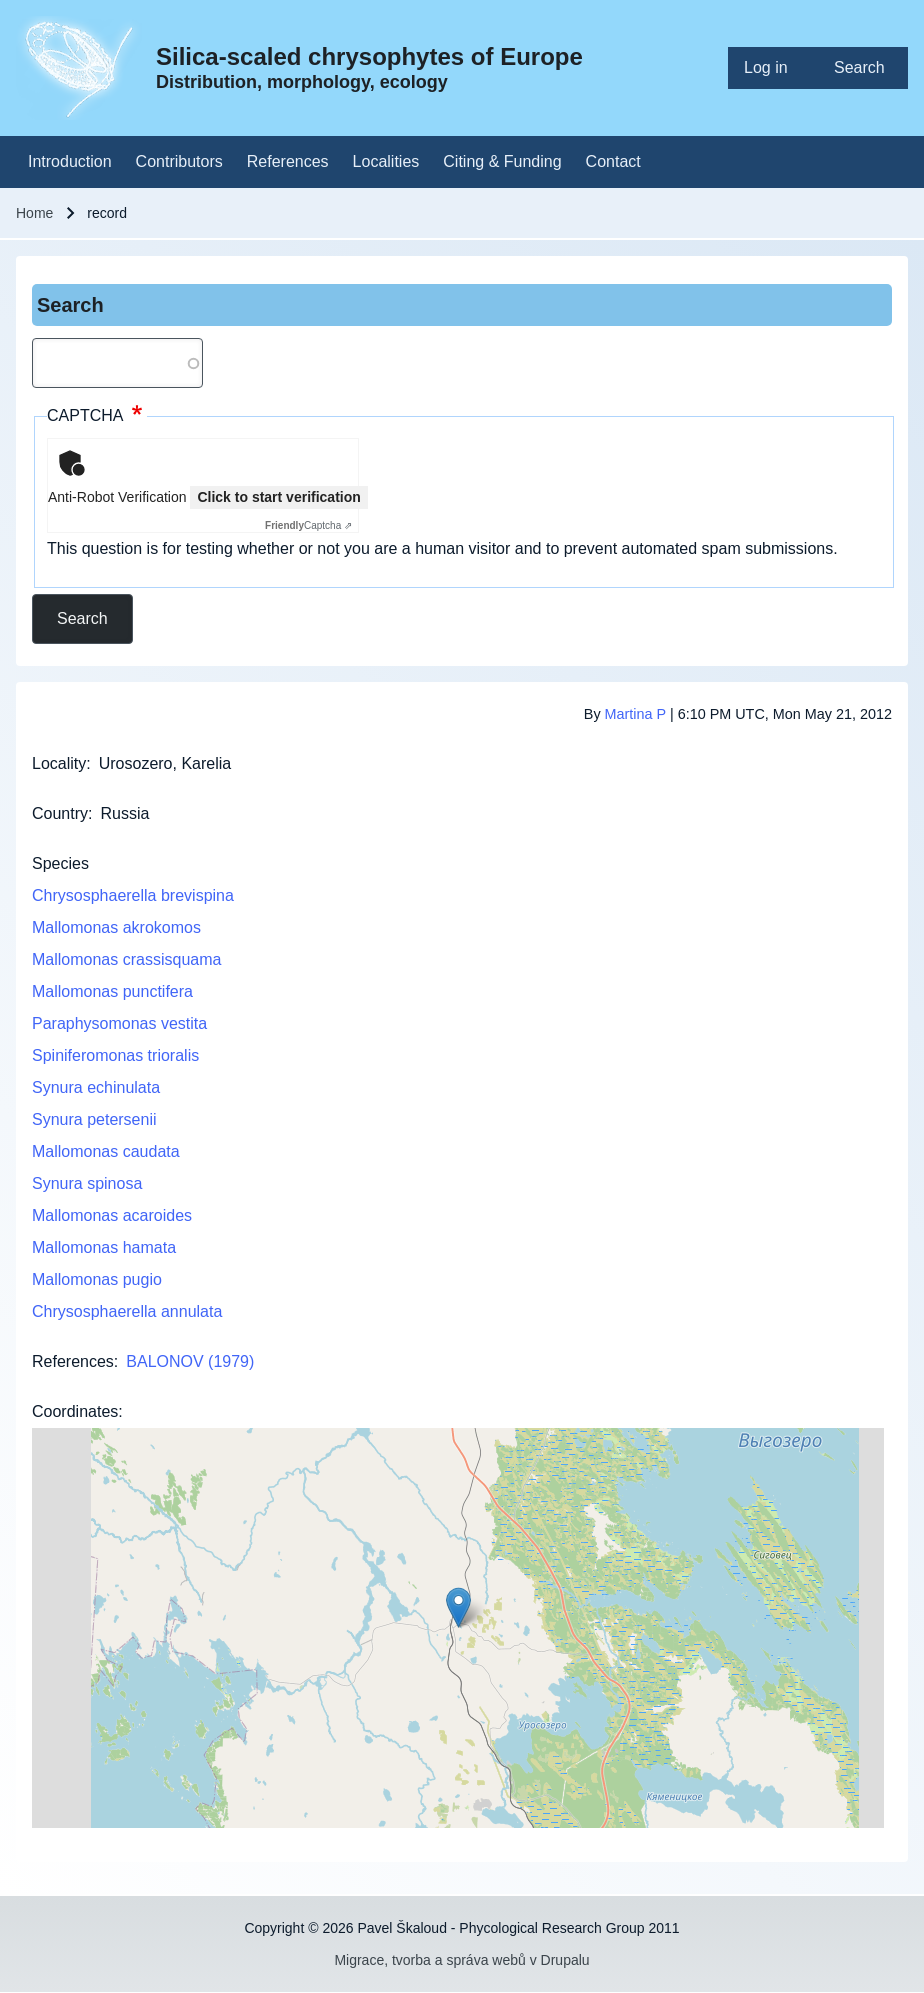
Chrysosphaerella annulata (127, 1311)
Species (60, 863)
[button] (458, 1607)
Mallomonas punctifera (112, 991)
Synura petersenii (94, 1119)
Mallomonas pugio (97, 1279)
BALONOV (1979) (190, 1361)
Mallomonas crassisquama (126, 959)
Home (34, 213)
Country (60, 813)
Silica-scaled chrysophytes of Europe (369, 56)
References (73, 1361)
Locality (59, 763)
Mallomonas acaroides (112, 1215)
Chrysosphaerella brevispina (133, 895)
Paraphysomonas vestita (119, 1023)
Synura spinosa (87, 1183)
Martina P (635, 714)
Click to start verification (278, 497)
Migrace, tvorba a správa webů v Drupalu (461, 1960)
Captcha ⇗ (308, 525)
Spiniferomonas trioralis (115, 1055)
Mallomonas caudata (106, 1151)
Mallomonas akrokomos (116, 927)
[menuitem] (773, 68)
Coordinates (75, 1411)
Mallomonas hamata (104, 1247)
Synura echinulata (96, 1087)
